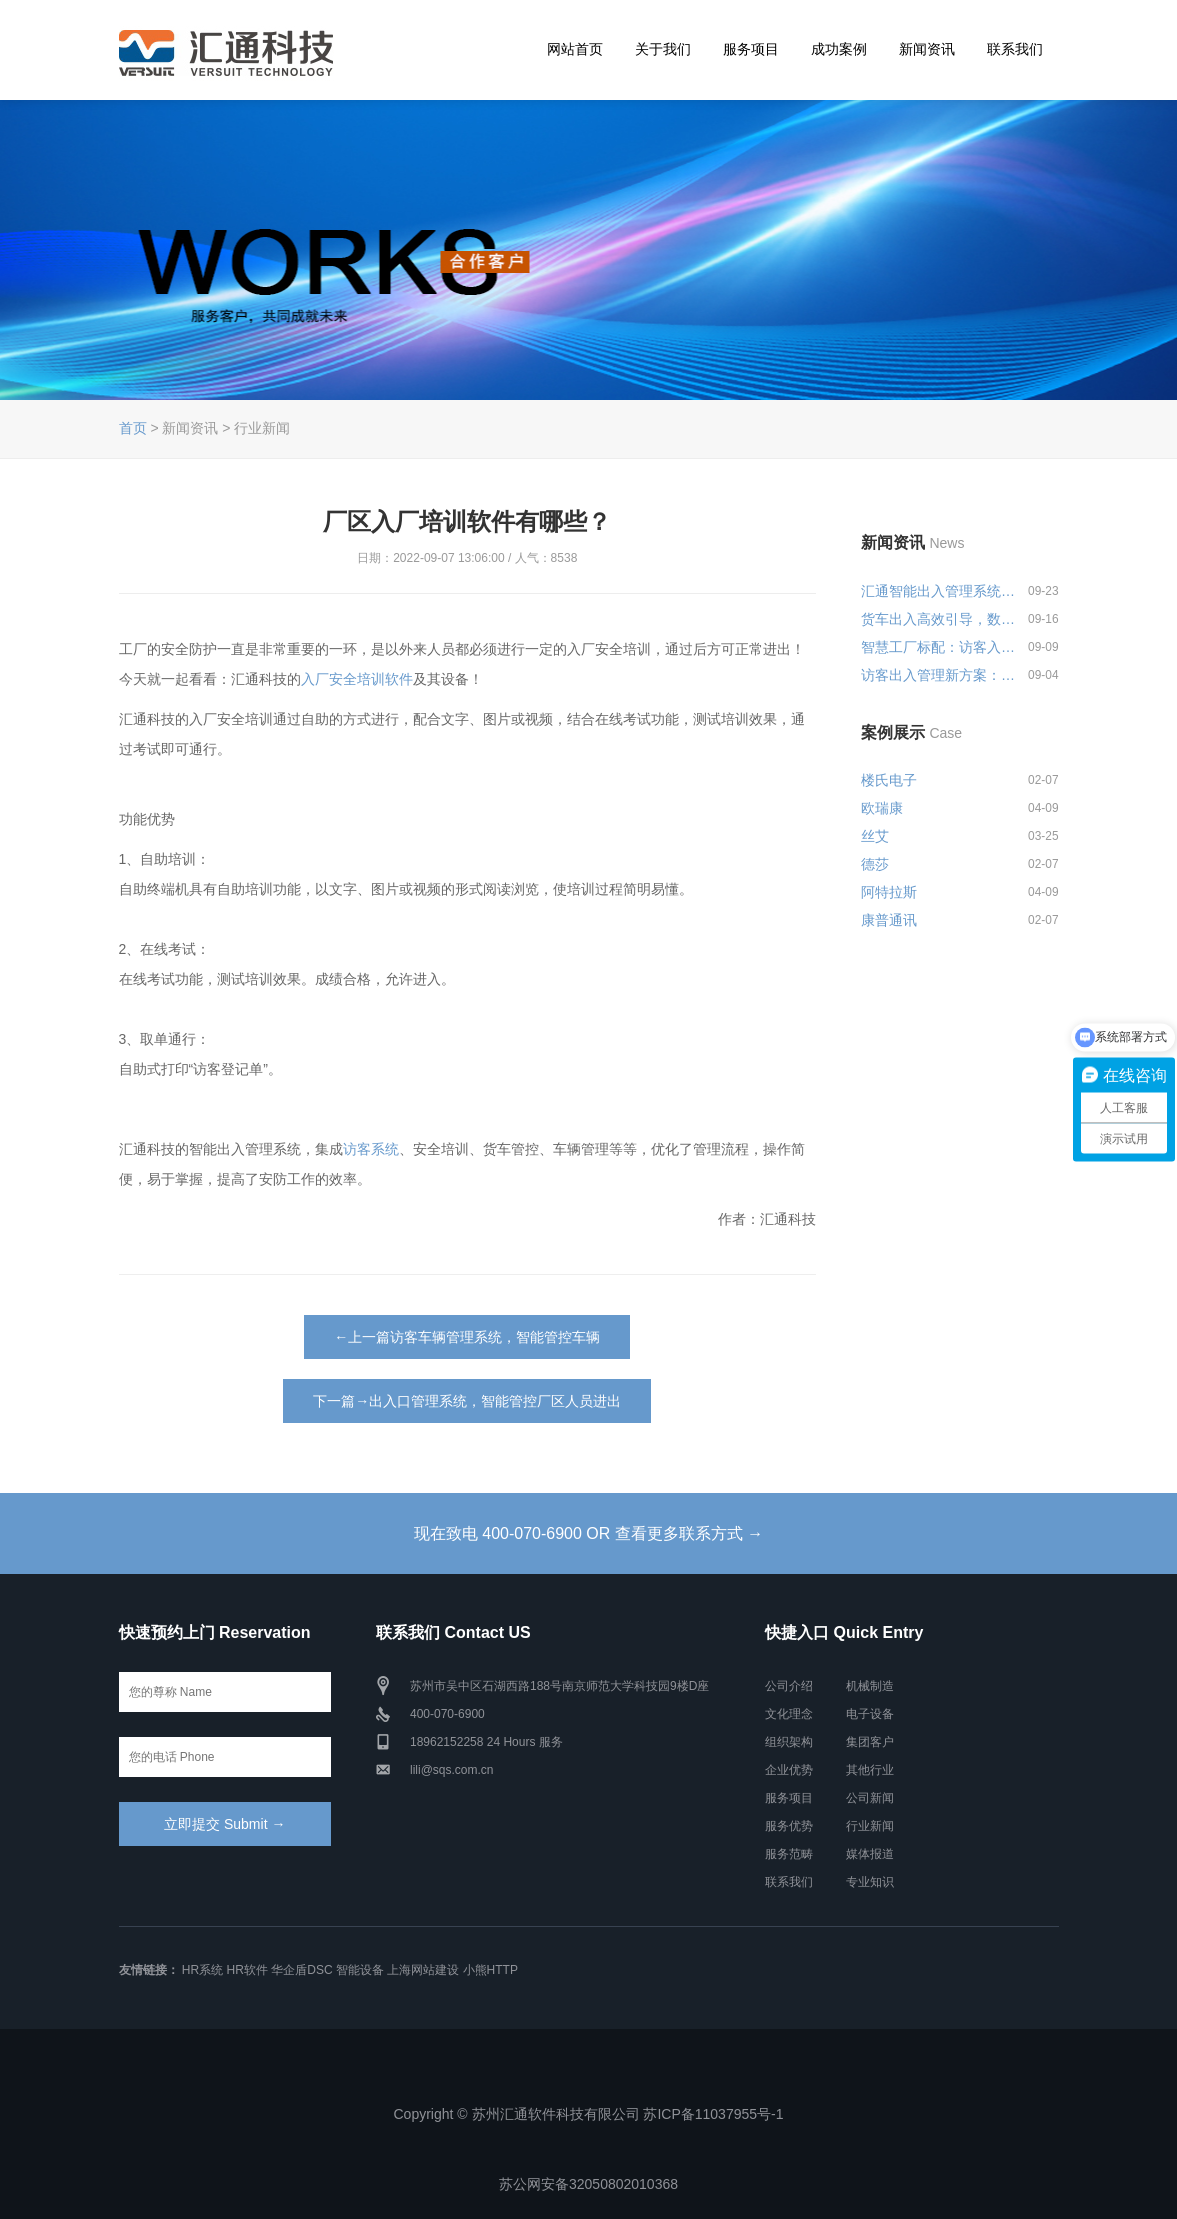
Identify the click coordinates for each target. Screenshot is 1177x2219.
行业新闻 (870, 1826)
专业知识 (870, 1882)
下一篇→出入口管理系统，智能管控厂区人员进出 (467, 1401)
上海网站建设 (423, 1970)
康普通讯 (889, 920)
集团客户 (870, 1742)
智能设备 (360, 1970)
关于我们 (663, 49)
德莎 (875, 864)
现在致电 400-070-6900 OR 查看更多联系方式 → (588, 1533)
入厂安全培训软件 (357, 679)
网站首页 (575, 49)
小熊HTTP (490, 1970)
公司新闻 (870, 1798)
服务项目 (751, 49)
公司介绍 (789, 1686)
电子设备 (870, 1714)
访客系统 (371, 1149)
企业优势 (789, 1770)
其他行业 (870, 1770)
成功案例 (839, 49)
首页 (133, 428)
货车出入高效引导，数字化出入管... (940, 619)
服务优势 (789, 1826)
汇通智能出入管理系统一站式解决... (940, 591)
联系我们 (1015, 49)
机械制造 (870, 1686)
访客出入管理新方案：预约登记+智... (940, 675)
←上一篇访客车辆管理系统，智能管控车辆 (467, 1337)
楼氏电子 (889, 780)
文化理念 (789, 1714)
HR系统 (202, 1970)
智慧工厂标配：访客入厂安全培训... (940, 647)
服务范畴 (789, 1854)
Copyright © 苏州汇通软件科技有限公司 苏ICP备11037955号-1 (589, 2114)
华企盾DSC (301, 1970)
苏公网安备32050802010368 (588, 2184)
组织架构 (789, 1742)
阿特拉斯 (889, 892)
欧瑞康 (882, 808)
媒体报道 (870, 1854)
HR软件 (247, 1970)
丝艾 (875, 836)
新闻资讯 (927, 49)
